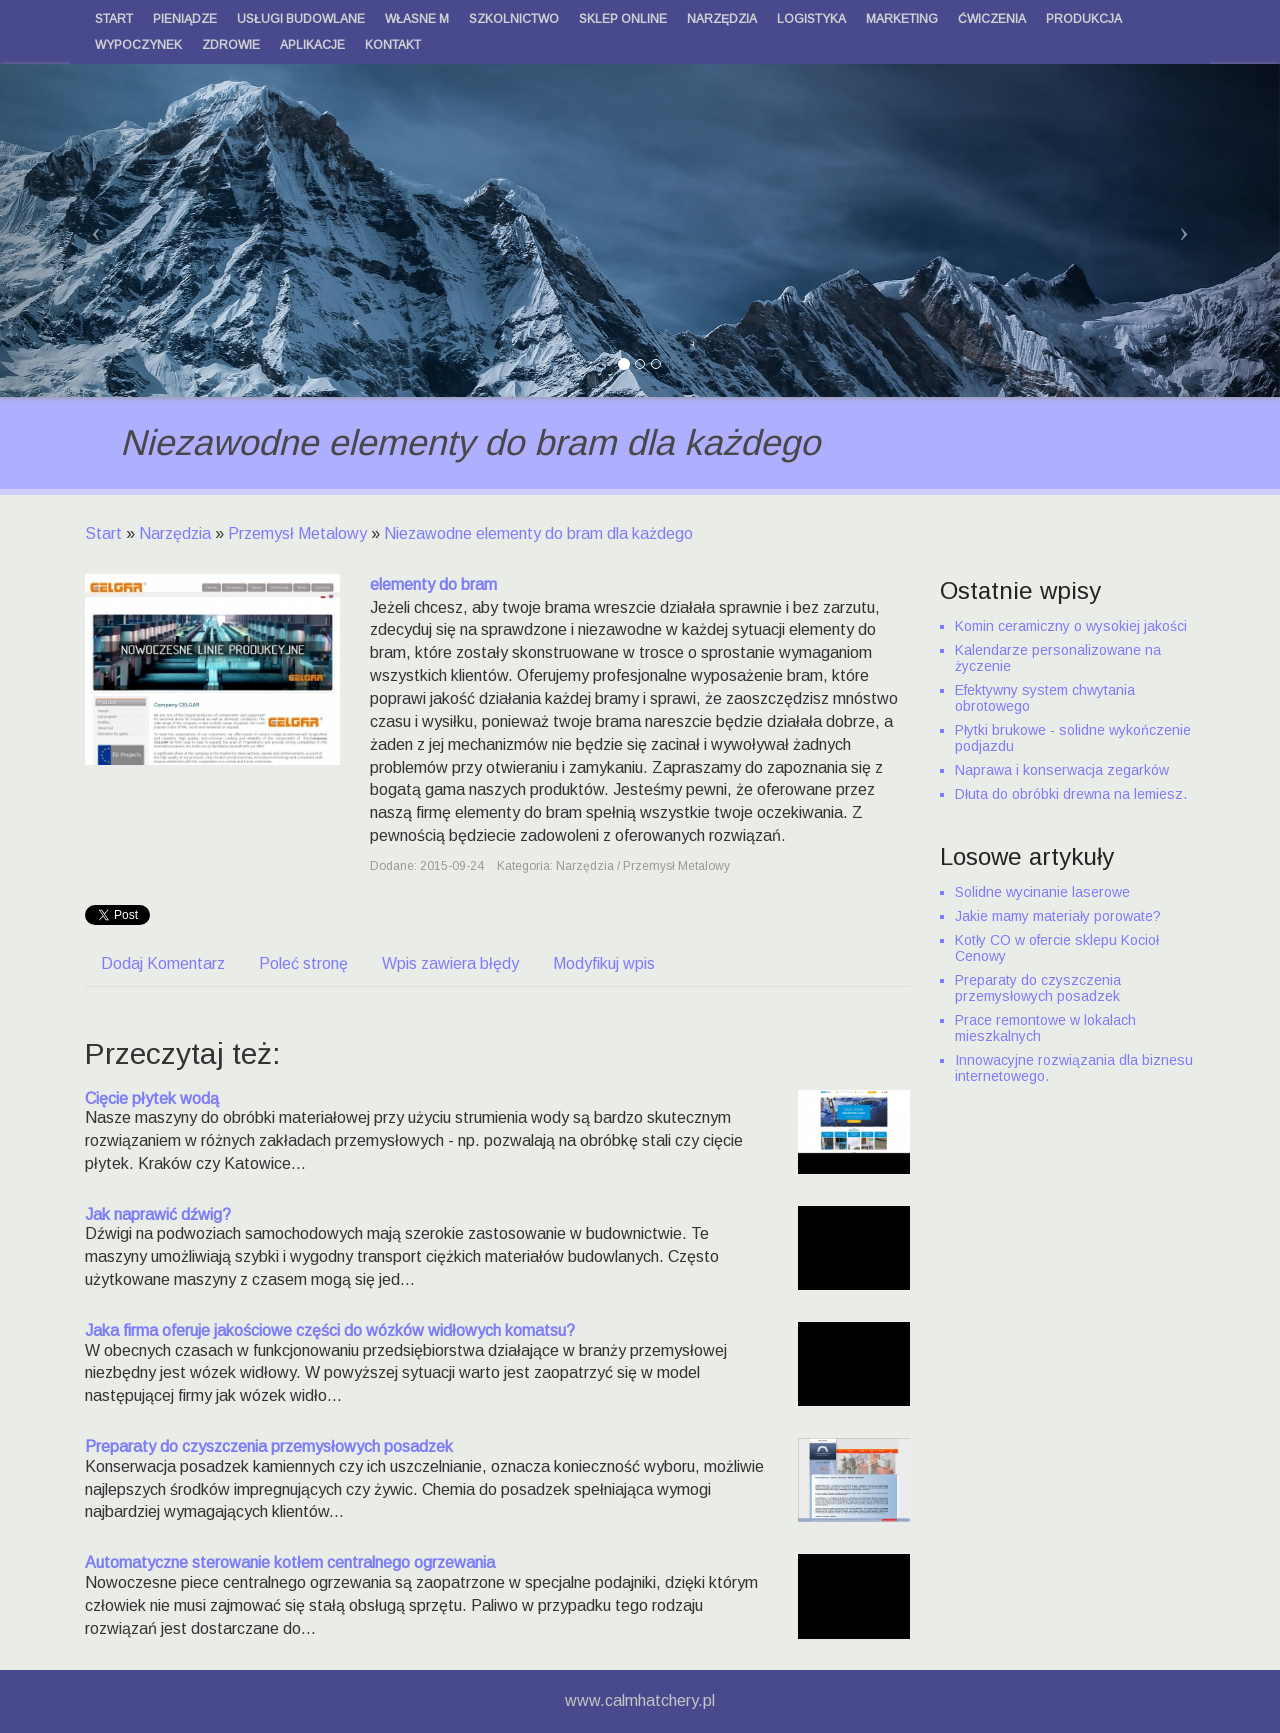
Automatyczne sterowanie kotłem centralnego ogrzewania (290, 1562)
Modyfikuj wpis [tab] (604, 963)
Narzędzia (175, 533)
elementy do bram (433, 584)
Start (103, 533)
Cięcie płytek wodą (152, 1098)
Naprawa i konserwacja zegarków (1062, 770)
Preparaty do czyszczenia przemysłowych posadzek (269, 1446)
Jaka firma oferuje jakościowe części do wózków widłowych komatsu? (330, 1330)
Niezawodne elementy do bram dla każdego (538, 533)
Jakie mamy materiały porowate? (1058, 916)
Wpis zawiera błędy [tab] (450, 963)
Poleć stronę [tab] (303, 963)
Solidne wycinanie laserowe (1042, 892)
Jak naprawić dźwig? (158, 1214)
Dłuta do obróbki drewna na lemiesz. (1071, 794)
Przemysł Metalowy (297, 533)
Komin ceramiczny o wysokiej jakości (1071, 626)
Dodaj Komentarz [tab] (163, 963)
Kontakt (393, 45)
